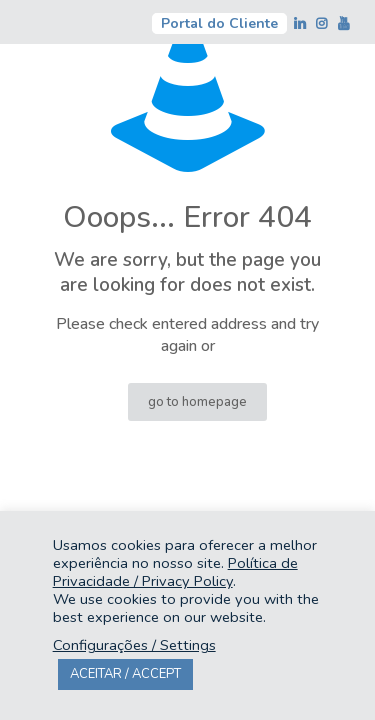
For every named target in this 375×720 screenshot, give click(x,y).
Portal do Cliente (219, 23)
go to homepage (197, 402)
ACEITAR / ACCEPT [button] (125, 674)
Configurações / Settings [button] (134, 645)
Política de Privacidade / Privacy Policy (175, 572)
